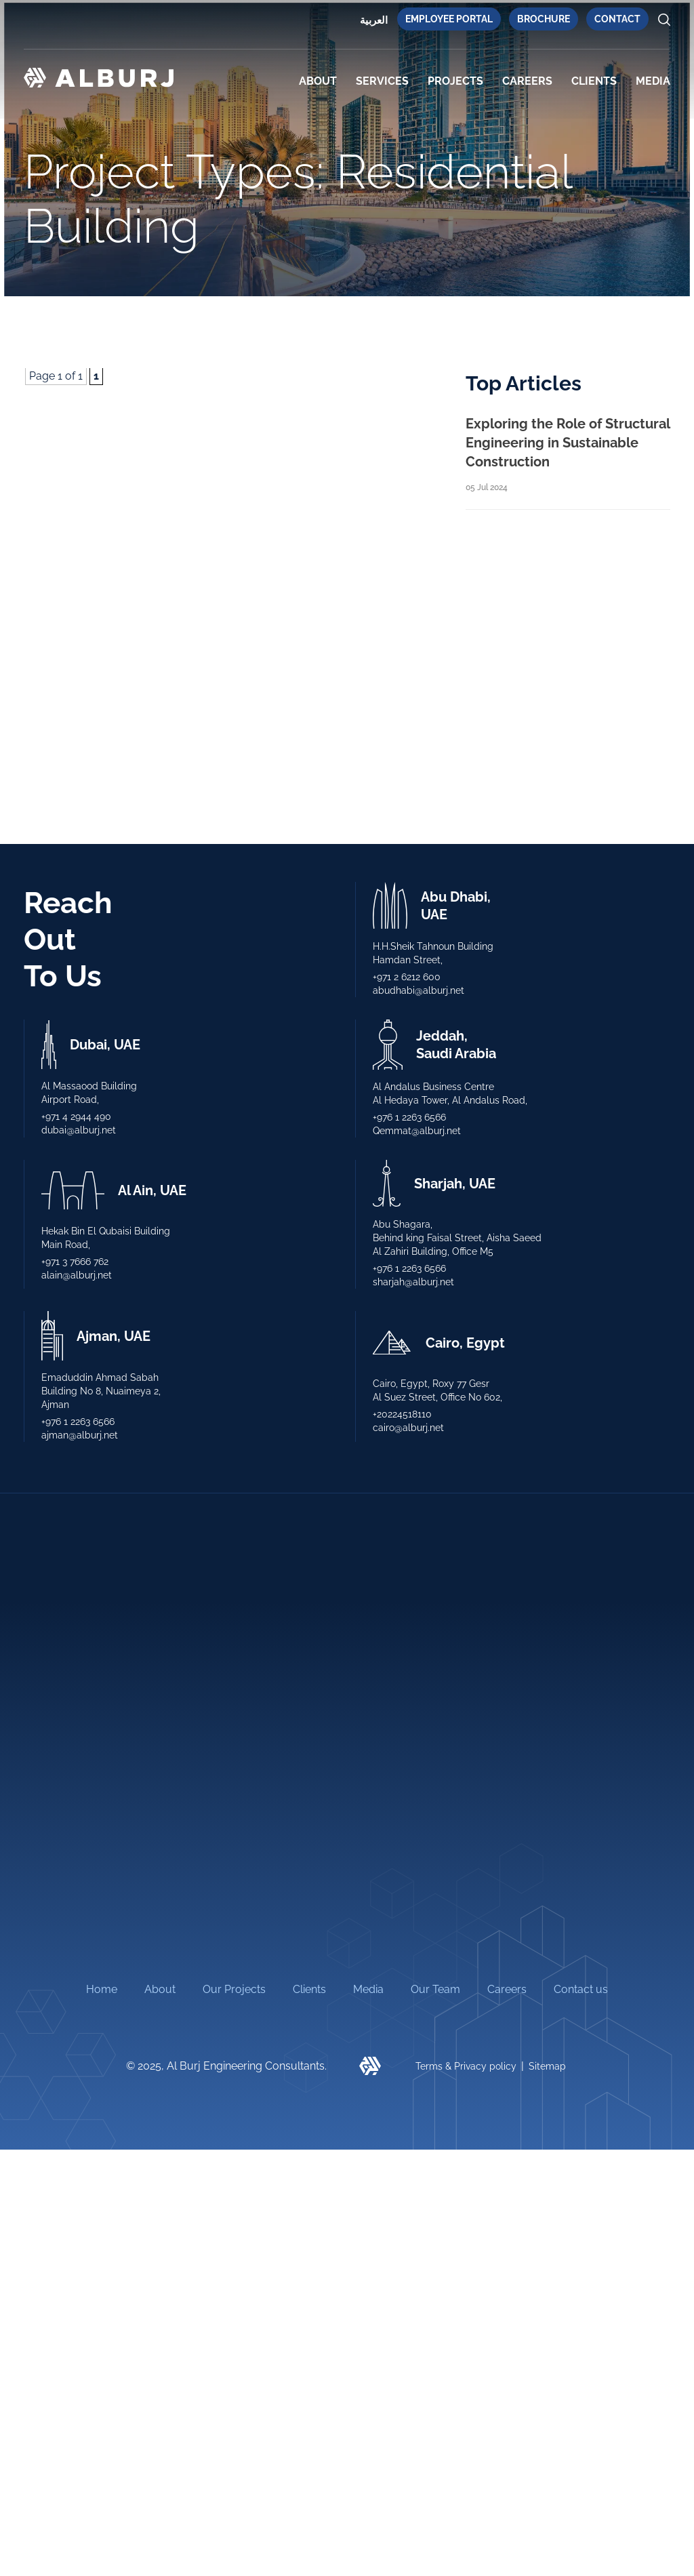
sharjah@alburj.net (413, 1281)
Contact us (581, 1989)
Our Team (435, 1989)
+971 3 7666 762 (74, 1261)
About (318, 81)
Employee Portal (449, 19)
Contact (617, 19)
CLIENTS (594, 81)
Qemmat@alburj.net (417, 1130)
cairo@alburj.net (408, 1427)
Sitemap (547, 2066)
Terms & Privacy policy (465, 2066)
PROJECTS (455, 81)
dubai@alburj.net (78, 1130)
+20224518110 (402, 1414)
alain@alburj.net (76, 1275)
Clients (309, 1989)
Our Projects (234, 1989)
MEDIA (653, 81)
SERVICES (382, 81)
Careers (527, 81)
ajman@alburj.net (79, 1435)
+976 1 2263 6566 (409, 1117)
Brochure (543, 19)
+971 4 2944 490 (76, 1116)
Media (368, 1989)
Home (101, 1989)
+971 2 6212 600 (407, 976)
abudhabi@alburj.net (418, 990)
